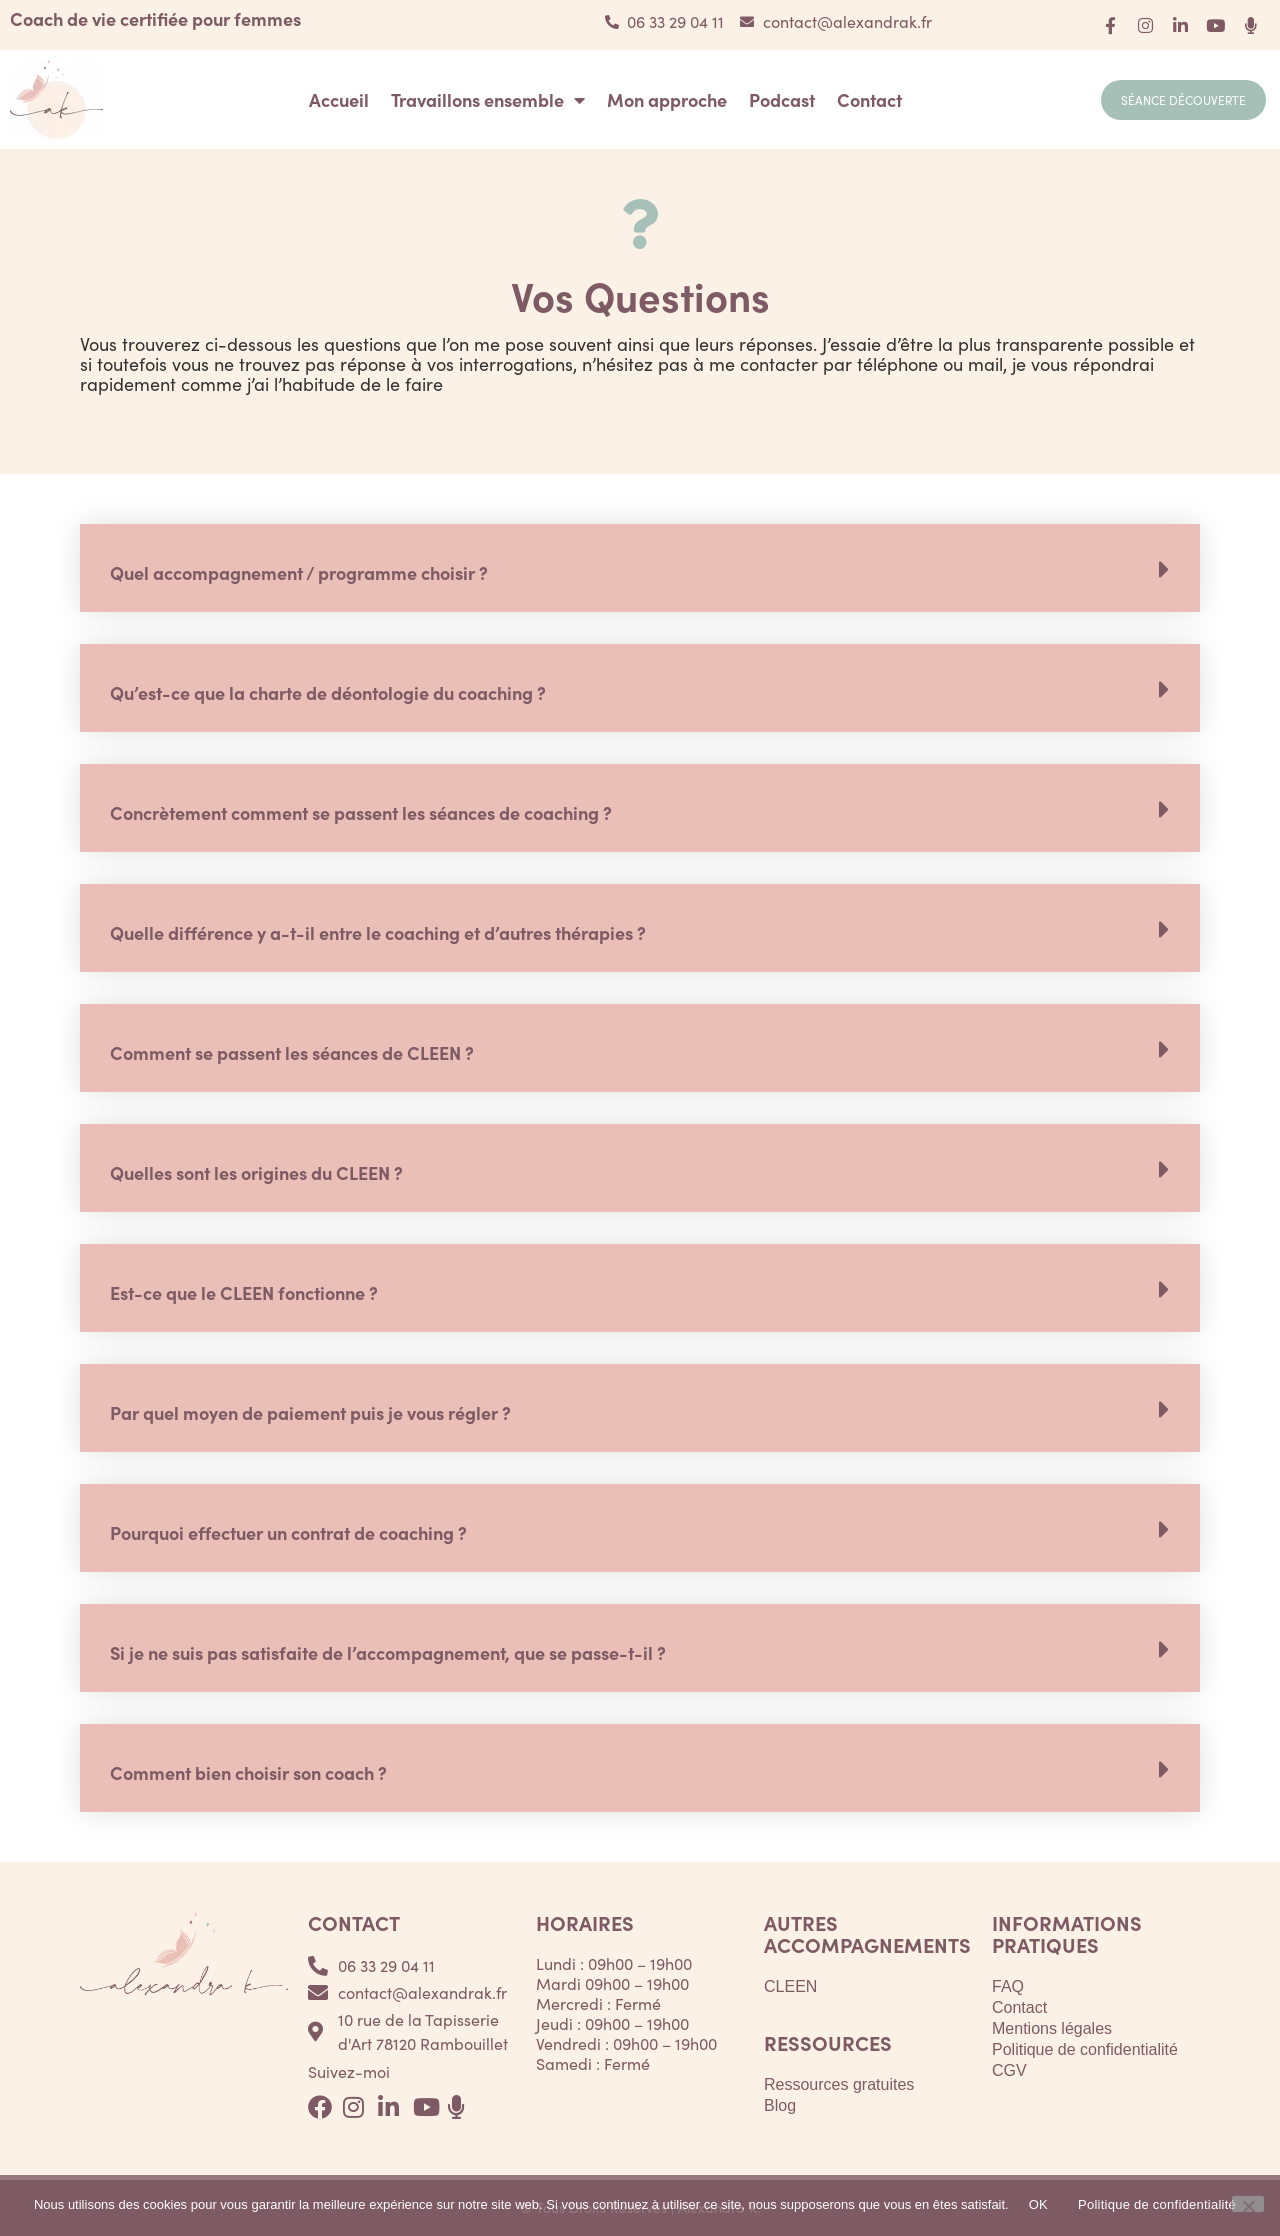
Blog (780, 2105)
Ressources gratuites (839, 2084)
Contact (869, 100)
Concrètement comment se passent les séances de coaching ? (361, 812)
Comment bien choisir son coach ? (248, 1772)
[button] (640, 568)
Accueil (339, 100)
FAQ (1008, 1986)
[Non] (1248, 2204)
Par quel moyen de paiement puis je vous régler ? (310, 1412)
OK (1038, 2204)
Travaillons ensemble (488, 100)
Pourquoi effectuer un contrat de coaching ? (288, 1532)
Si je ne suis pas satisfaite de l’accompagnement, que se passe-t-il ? (388, 1652)
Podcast (782, 100)
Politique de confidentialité (1085, 2049)
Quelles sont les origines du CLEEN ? (256, 1172)
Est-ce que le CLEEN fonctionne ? (244, 1292)
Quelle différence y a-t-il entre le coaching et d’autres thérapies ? (378, 932)
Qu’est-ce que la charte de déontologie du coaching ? (328, 692)
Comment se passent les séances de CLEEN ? (292, 1052)
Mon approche (667, 100)
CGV (1009, 2070)
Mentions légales (1052, 2028)
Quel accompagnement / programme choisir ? (299, 572)
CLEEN (790, 1986)
